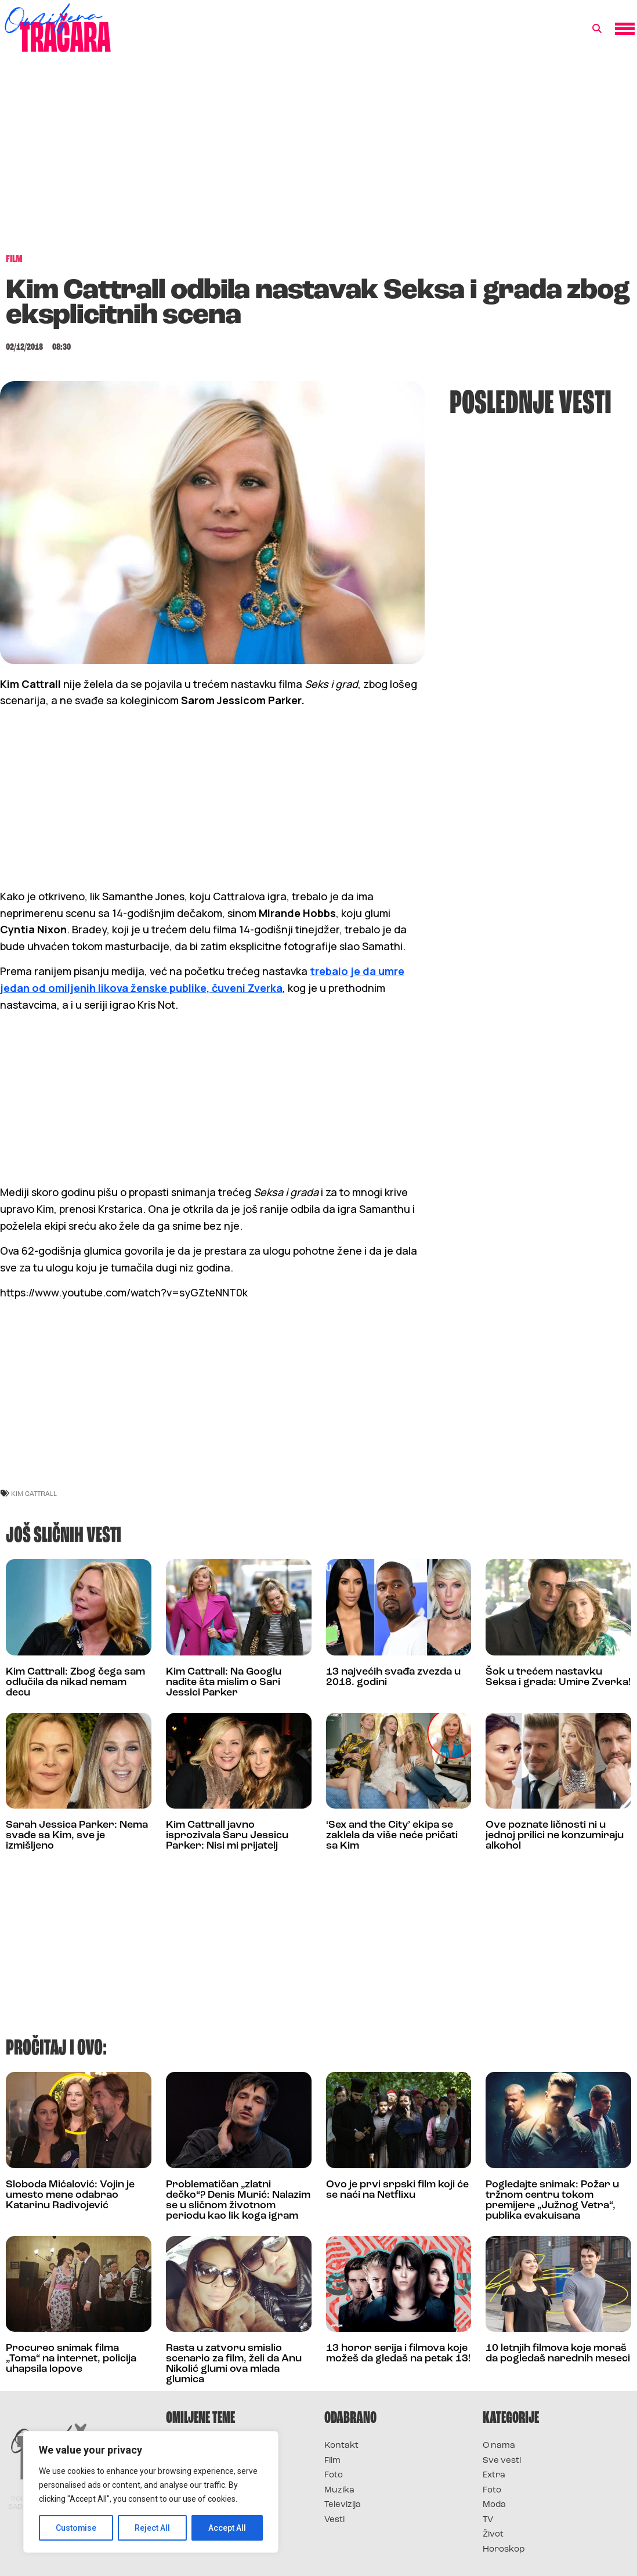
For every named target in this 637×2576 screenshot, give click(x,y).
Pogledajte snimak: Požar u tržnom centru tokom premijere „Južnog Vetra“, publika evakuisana (552, 2200)
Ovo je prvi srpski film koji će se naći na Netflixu (397, 2190)
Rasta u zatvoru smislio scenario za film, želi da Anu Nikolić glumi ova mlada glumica (234, 2364)
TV (488, 2520)
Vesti (334, 2520)
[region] (150, 2492)
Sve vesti (502, 2461)
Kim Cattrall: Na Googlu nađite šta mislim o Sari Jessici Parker (223, 1682)
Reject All (153, 2527)
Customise (76, 2527)
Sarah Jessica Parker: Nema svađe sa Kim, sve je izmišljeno (77, 1836)
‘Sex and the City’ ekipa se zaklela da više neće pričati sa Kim (392, 1836)
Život (493, 2534)
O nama (499, 2445)
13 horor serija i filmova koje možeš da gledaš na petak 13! (398, 2353)
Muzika (339, 2490)
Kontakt (341, 2445)
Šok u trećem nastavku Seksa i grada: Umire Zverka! (558, 1677)
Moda (494, 2505)
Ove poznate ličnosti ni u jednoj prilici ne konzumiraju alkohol (555, 1836)
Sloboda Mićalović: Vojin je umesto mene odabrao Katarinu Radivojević (70, 2195)
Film (332, 2461)
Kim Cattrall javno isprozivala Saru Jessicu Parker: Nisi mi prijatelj (227, 1836)
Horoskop (504, 2549)
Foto (333, 2475)
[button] (597, 29)
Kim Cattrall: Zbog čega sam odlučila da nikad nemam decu (75, 1682)
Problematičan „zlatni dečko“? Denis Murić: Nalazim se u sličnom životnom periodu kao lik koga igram (238, 2200)
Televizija (342, 2505)
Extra (494, 2475)
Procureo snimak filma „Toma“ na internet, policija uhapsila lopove (71, 2359)
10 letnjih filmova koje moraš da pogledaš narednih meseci (558, 2353)
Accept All (227, 2527)
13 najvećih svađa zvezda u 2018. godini (393, 1677)
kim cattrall (34, 1493)
